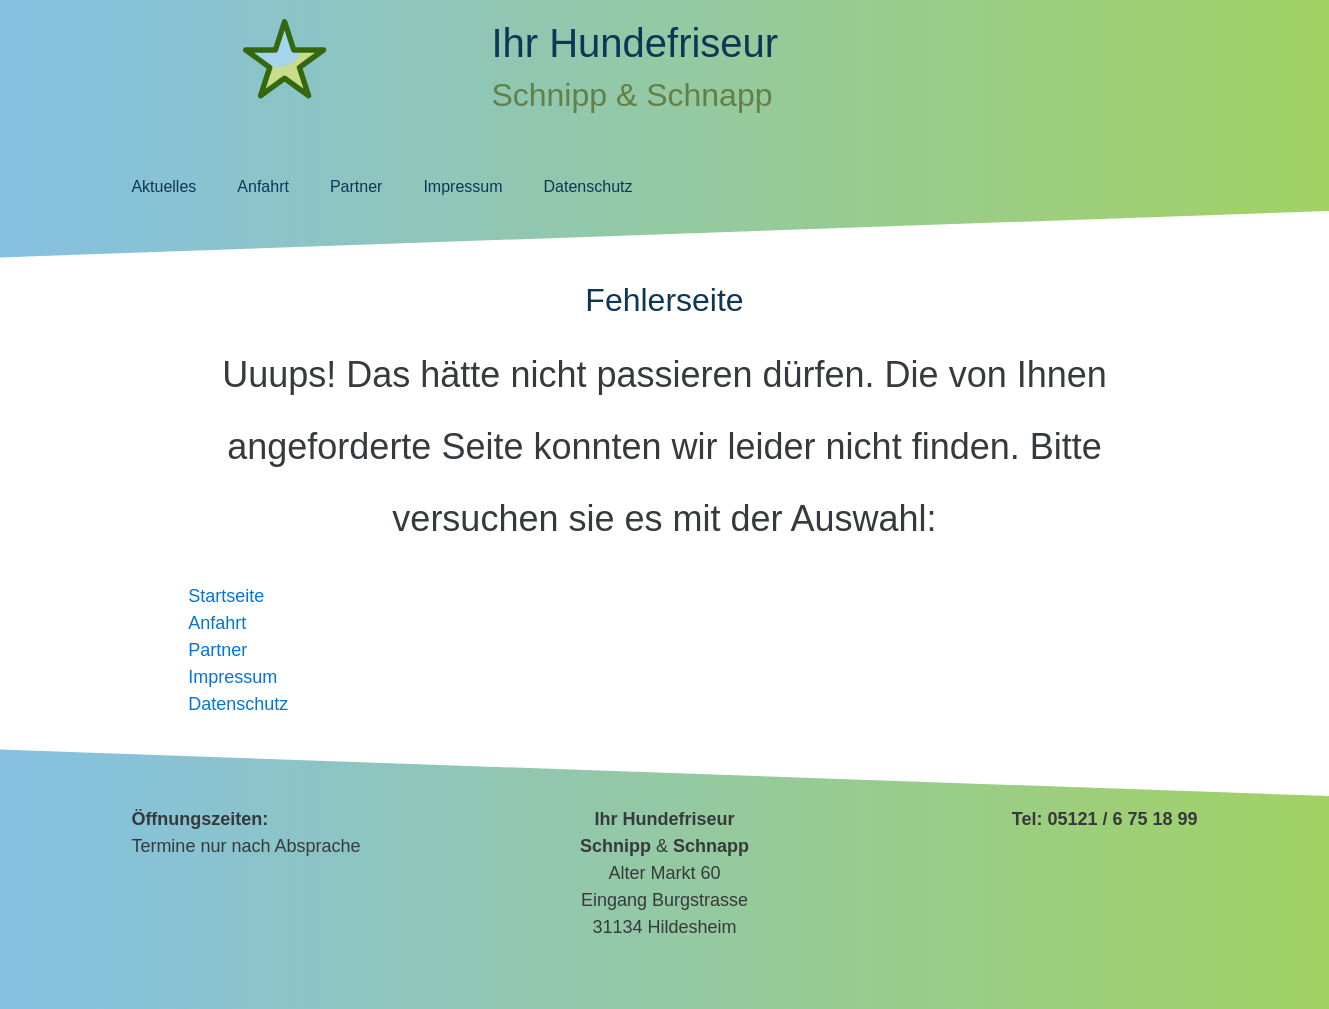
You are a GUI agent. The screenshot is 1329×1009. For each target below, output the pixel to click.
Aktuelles (163, 186)
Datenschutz (588, 186)
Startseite (226, 596)
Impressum (462, 186)
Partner (356, 186)
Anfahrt (263, 186)
